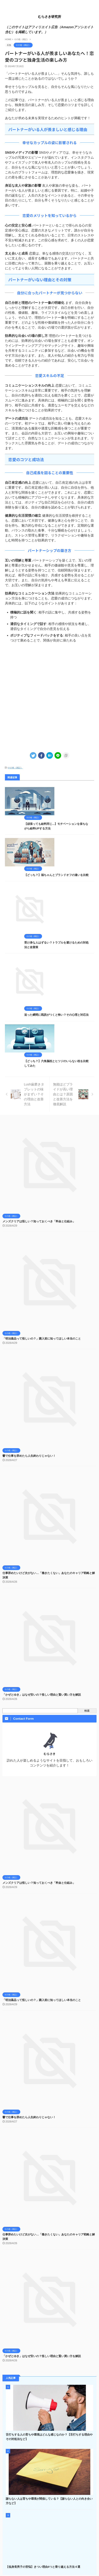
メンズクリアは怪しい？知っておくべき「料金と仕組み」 (41, 1150)
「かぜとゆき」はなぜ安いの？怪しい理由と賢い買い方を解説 (43, 1624)
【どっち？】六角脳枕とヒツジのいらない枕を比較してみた (73, 982)
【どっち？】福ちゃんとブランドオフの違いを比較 (73, 835)
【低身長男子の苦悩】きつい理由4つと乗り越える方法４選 (45, 2496)
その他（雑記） (15, 767)
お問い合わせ (61, 2557)
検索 (87, 1640)
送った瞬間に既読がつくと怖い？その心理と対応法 (73, 926)
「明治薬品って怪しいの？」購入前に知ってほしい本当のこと (43, 1267)
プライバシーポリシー (41, 2557)
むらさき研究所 (49, 16)
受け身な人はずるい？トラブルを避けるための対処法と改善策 (73, 870)
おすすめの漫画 (13, 2525)
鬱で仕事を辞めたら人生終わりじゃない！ (30, 1385)
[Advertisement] (32, 673)
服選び (8, 2538)
